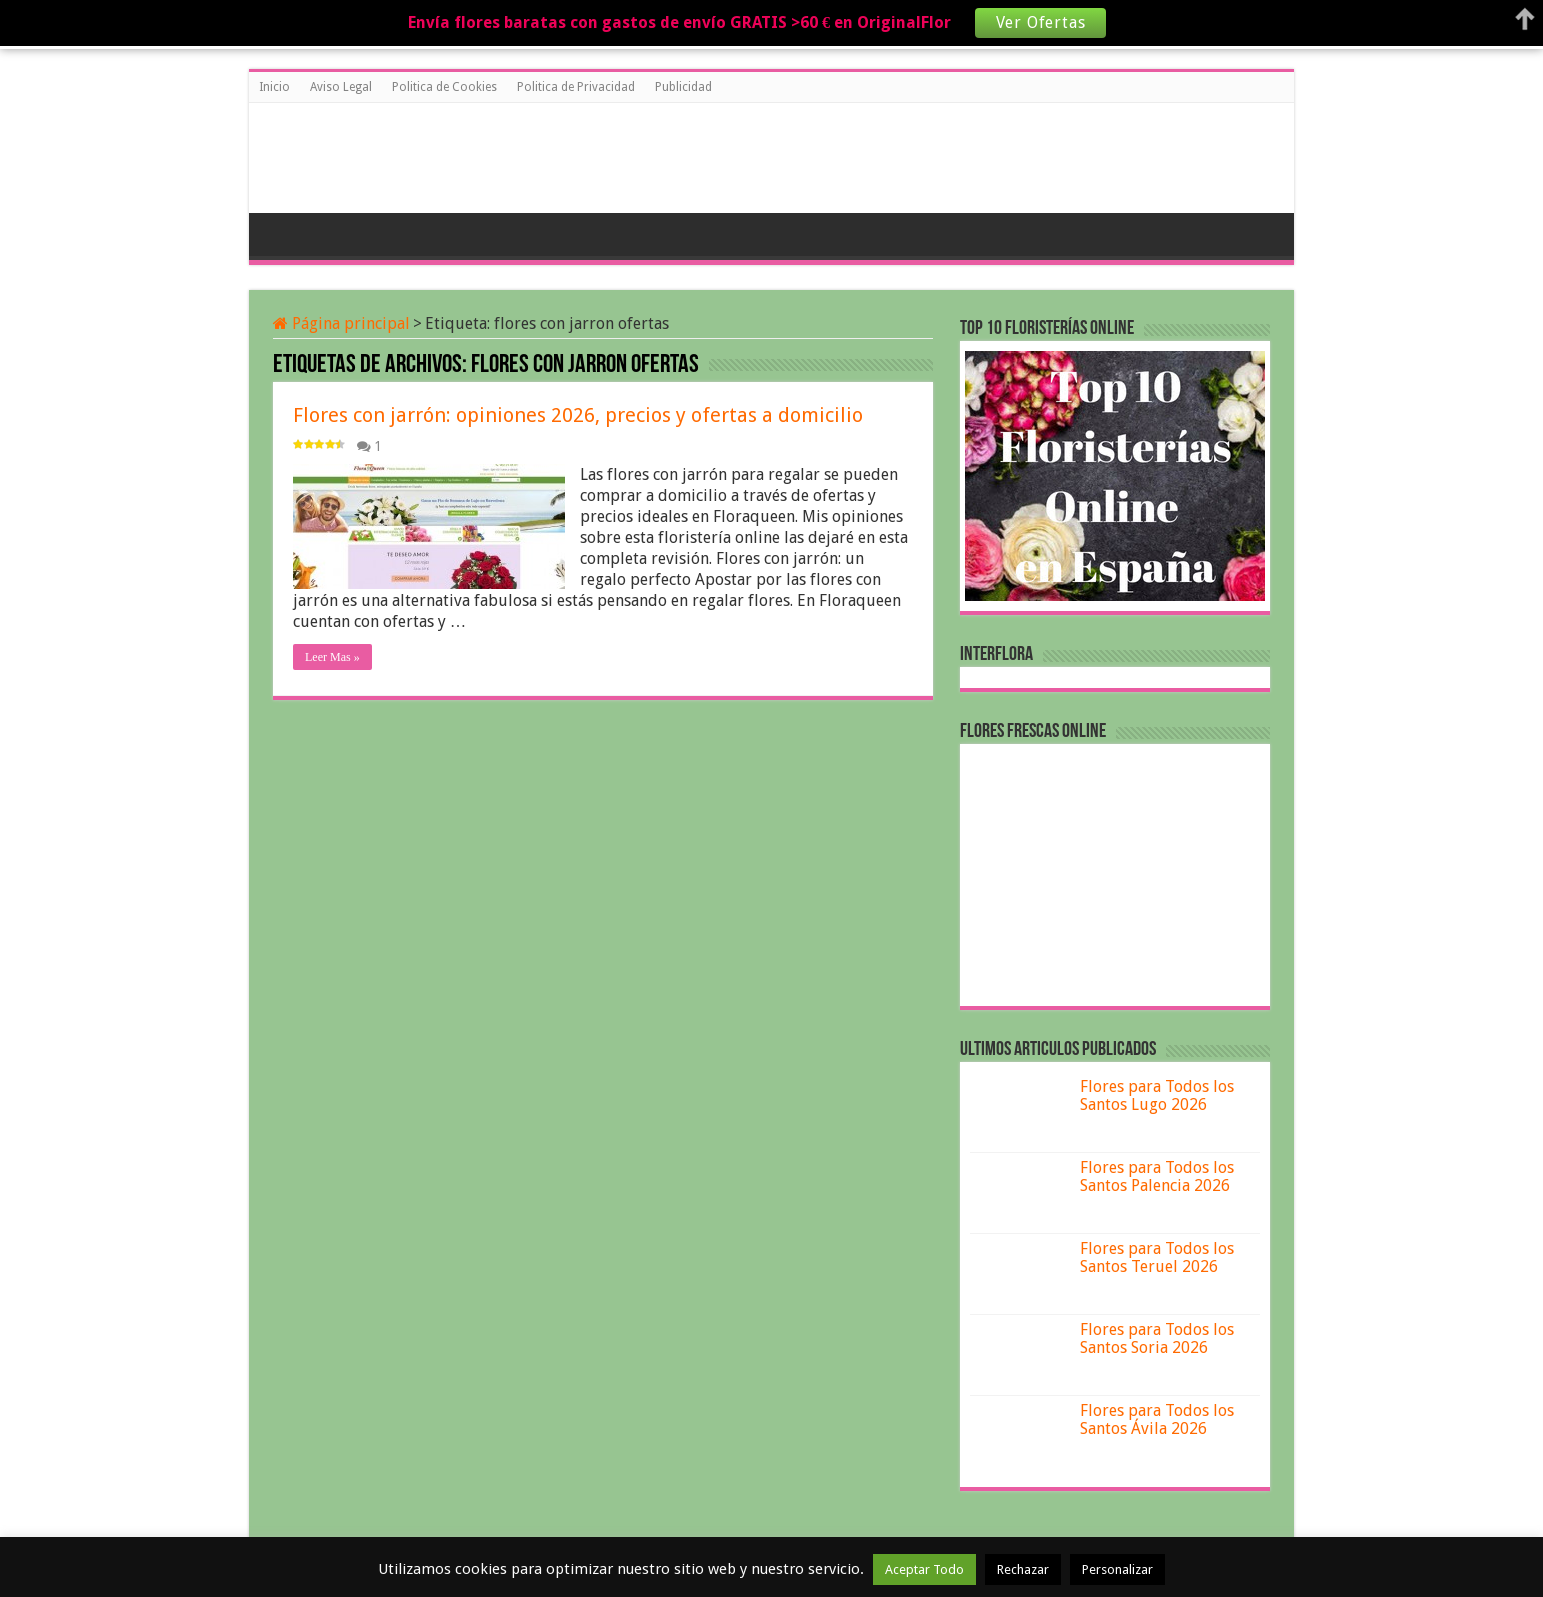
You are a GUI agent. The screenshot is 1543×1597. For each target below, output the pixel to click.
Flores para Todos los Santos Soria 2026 (1157, 1338)
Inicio (274, 87)
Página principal (341, 323)
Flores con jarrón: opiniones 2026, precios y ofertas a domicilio (578, 415)
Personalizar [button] (1117, 1569)
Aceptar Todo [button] (924, 1569)
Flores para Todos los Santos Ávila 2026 (1157, 1419)
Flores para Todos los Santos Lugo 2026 (1157, 1095)
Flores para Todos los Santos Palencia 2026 (1157, 1176)
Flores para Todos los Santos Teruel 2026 (1157, 1257)
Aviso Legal (341, 87)
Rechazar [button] (1023, 1569)
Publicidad (683, 87)
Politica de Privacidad (576, 87)
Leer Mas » (332, 657)
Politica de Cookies (444, 87)
